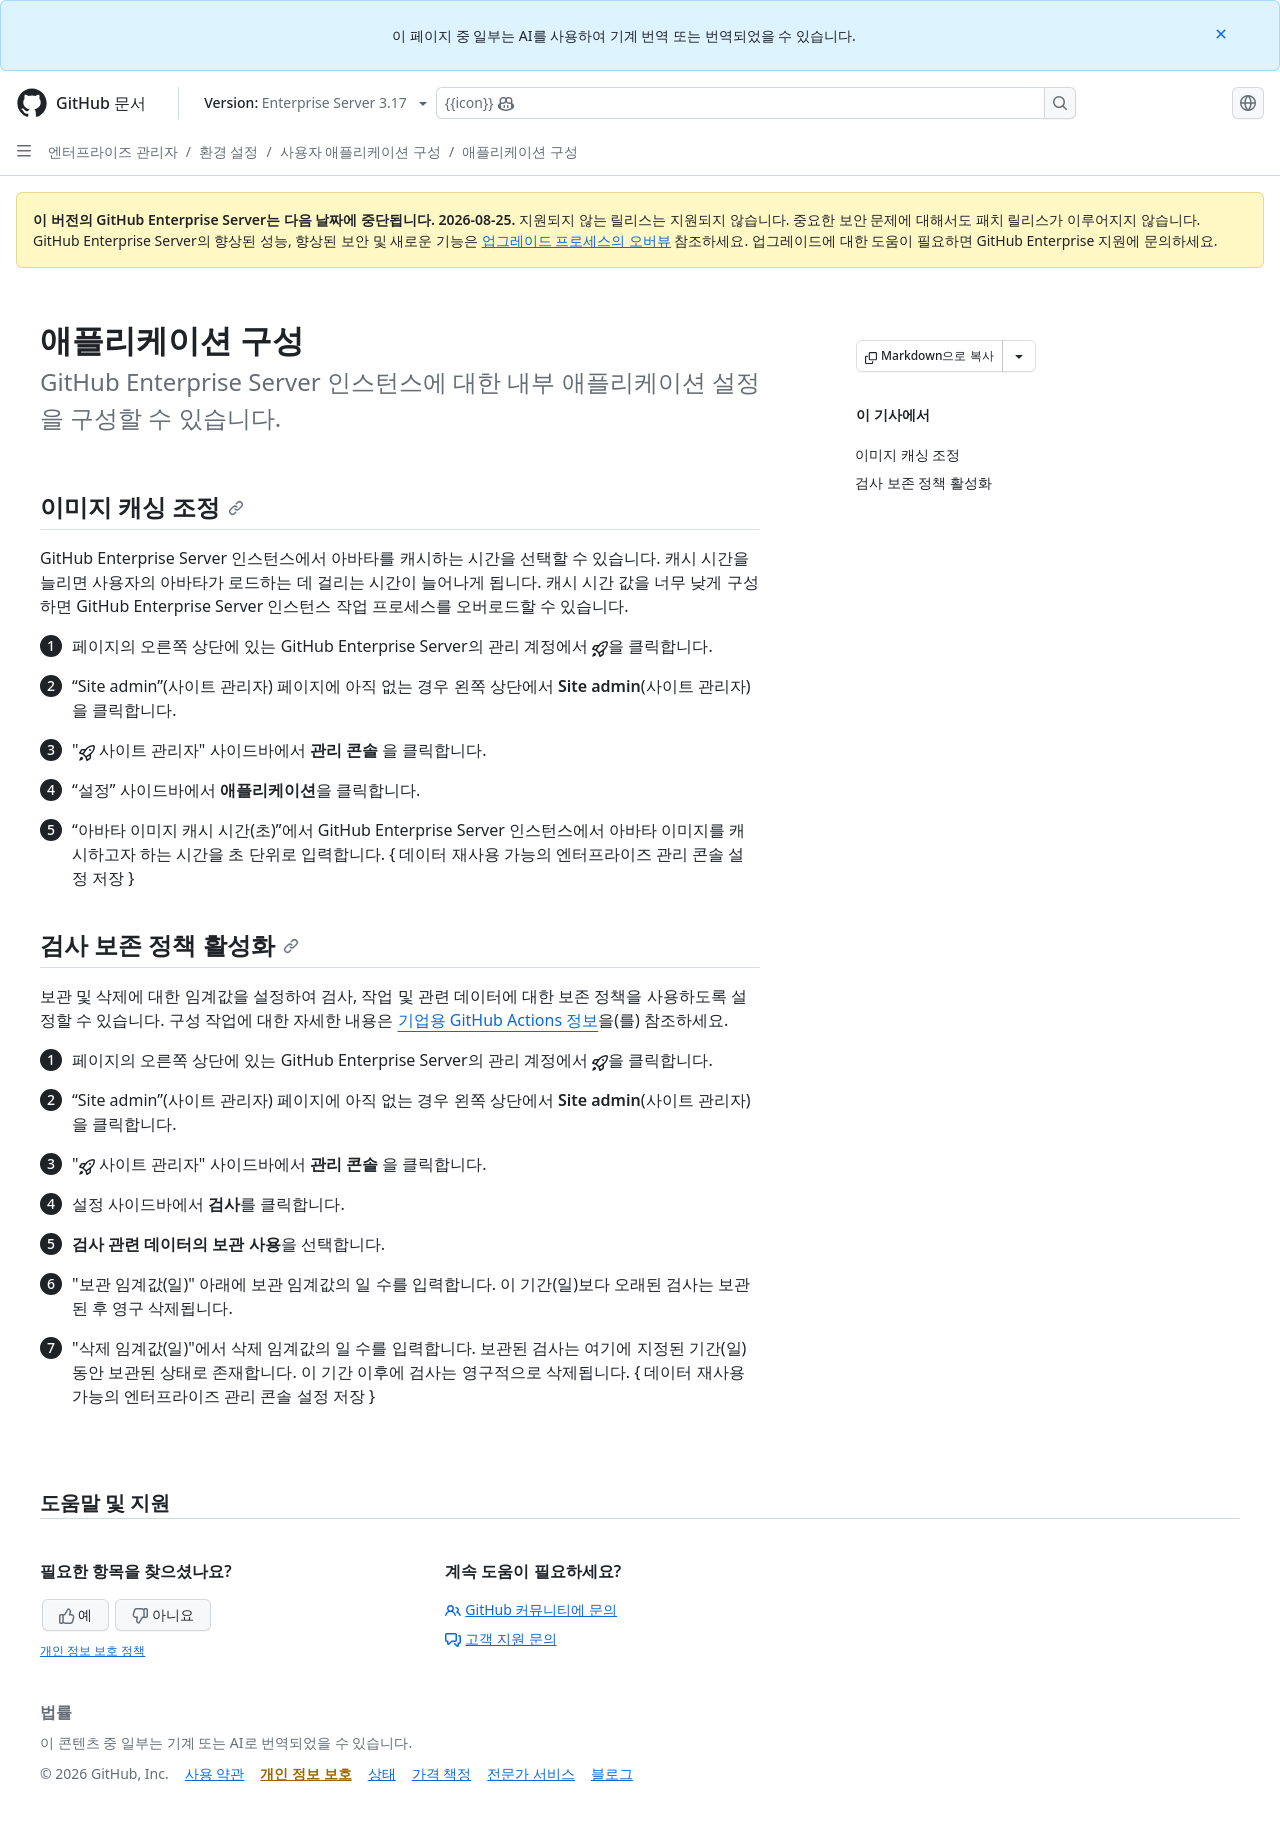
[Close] (1223, 32)
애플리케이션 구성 (520, 151)
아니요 (163, 1614)
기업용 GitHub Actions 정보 (498, 1020)
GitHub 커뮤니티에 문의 (531, 1609)
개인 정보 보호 (305, 1773)
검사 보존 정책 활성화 (169, 944)
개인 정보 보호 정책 (92, 1650)
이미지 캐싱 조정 (142, 506)
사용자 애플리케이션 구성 (360, 151)
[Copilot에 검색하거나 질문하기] (756, 103)
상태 (382, 1773)
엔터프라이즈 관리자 (113, 151)
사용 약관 (215, 1773)
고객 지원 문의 (500, 1638)
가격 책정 (442, 1773)
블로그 (612, 1773)
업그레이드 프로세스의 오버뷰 (576, 240)
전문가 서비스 (531, 1773)
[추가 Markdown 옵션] (1019, 356)
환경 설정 (229, 151)
